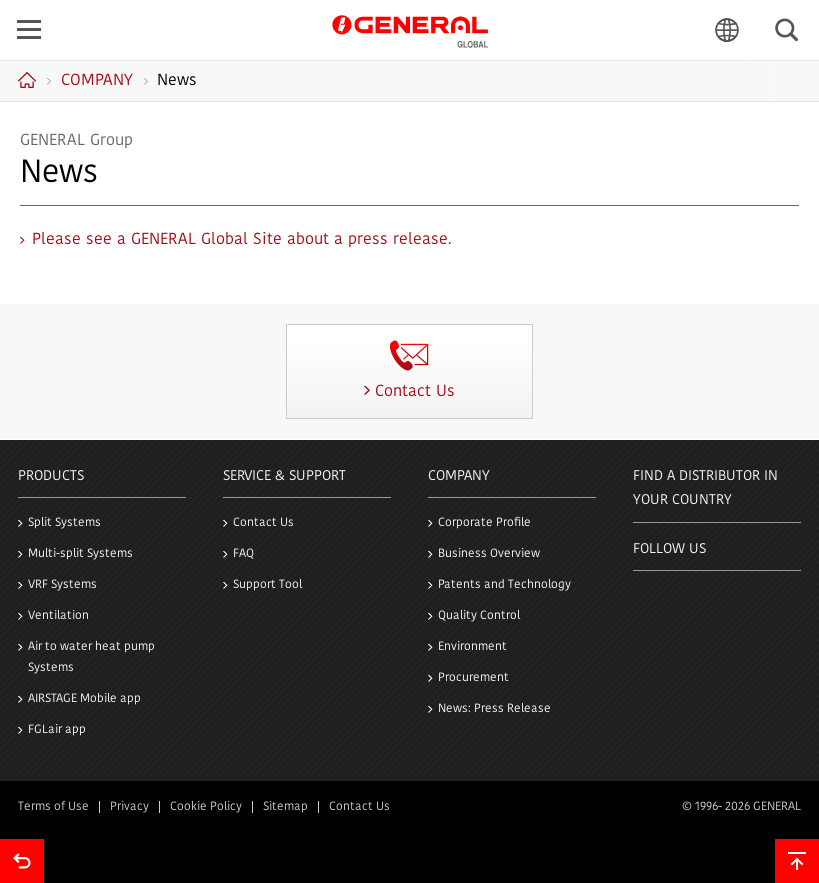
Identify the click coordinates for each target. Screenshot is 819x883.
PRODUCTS (51, 476)
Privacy (129, 807)
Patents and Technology (504, 585)
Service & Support (284, 476)
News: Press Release (494, 709)
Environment (472, 647)
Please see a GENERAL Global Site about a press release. (242, 240)
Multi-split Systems (80, 554)
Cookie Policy (206, 807)
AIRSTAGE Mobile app (84, 699)
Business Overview (489, 554)
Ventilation (58, 616)
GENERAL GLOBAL (410, 29)
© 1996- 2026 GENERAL (741, 807)
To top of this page (797, 861)
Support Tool (267, 585)
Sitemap (285, 807)
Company (459, 476)
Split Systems (64, 523)
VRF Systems (62, 585)
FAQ (243, 554)
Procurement (473, 678)
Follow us (669, 549)
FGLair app (57, 730)
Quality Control (479, 616)
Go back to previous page (22, 861)
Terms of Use (53, 807)
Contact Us (263, 523)
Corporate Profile (484, 523)
